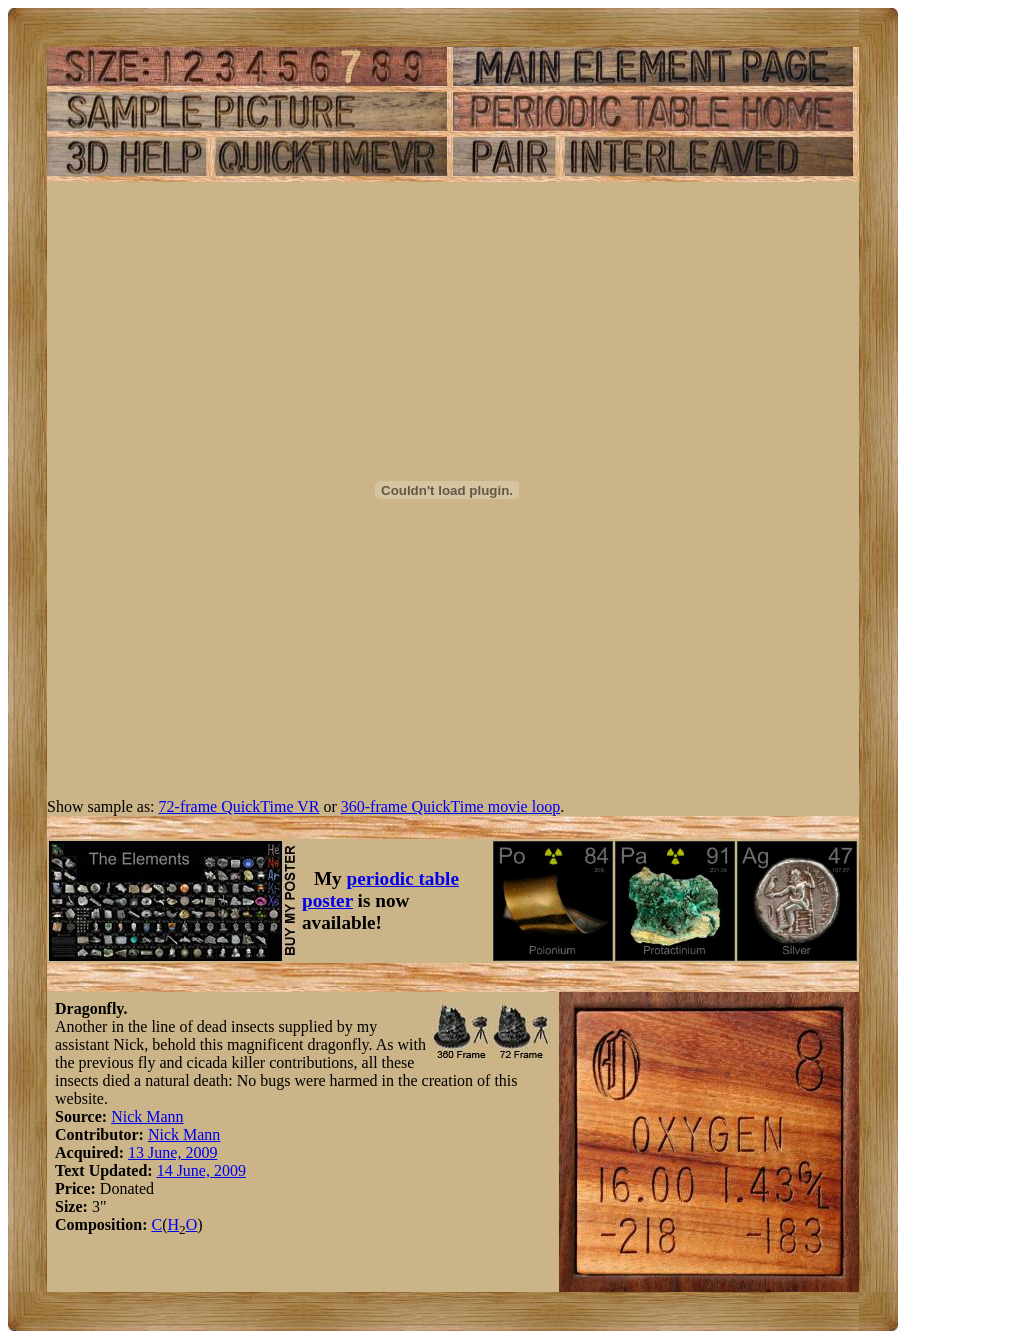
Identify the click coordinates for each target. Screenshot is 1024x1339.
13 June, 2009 (172, 1152)
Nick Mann (147, 1116)
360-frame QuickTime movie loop (450, 806)
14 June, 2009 (201, 1170)
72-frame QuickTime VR (239, 806)
